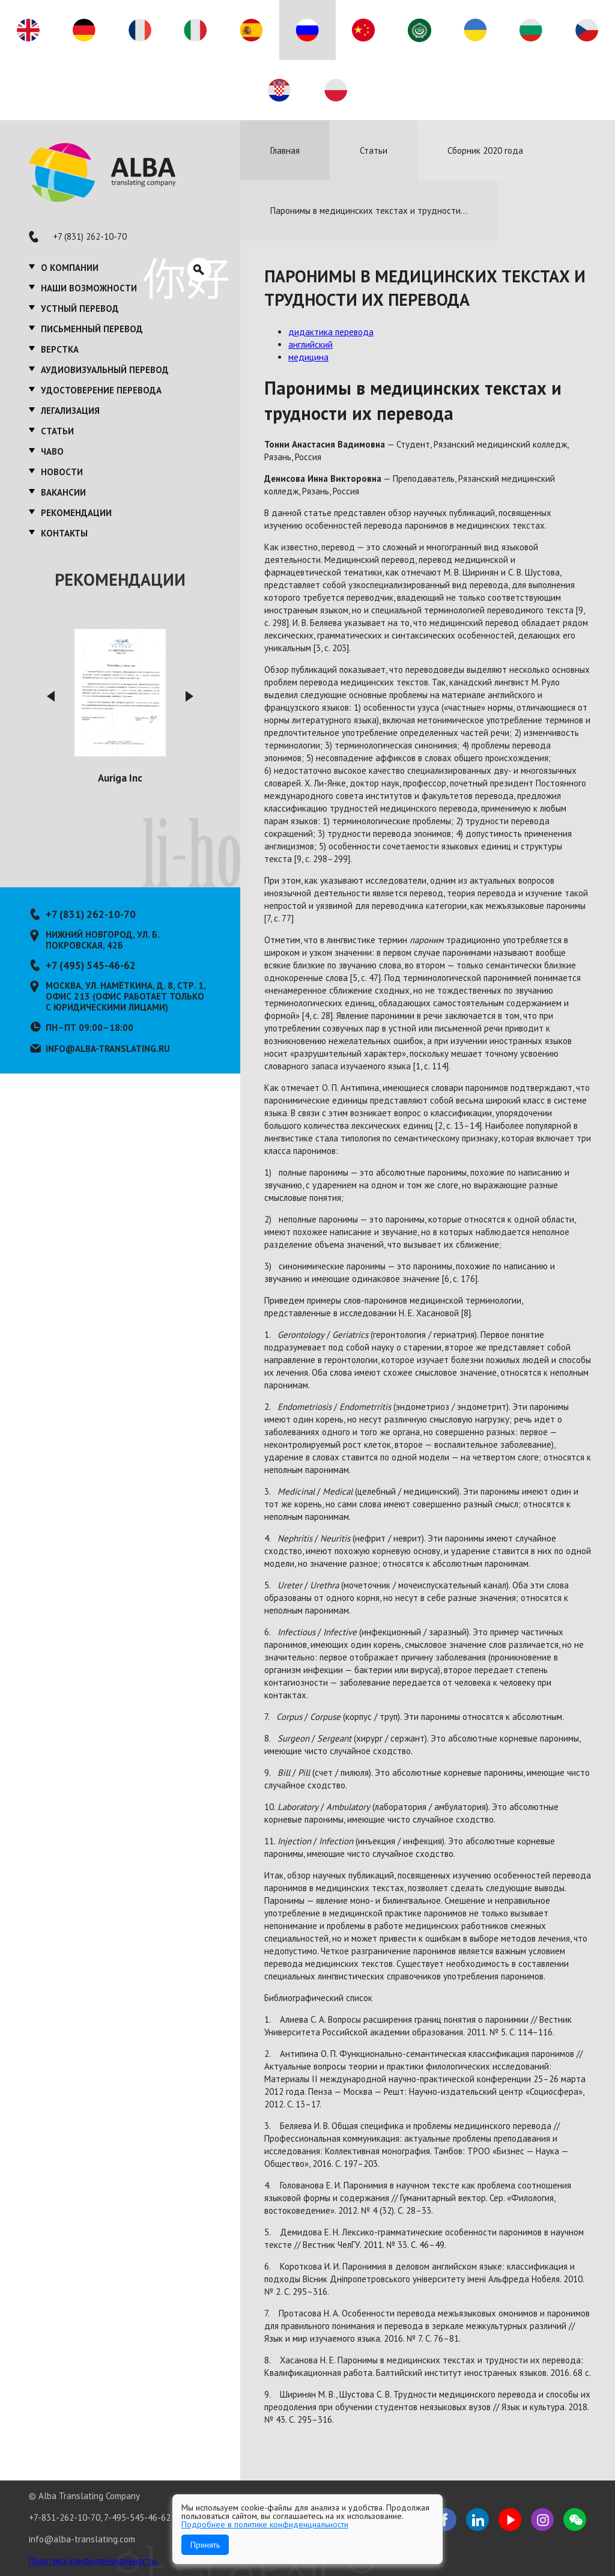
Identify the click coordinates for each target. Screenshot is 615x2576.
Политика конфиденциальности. (93, 2560)
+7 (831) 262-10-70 (90, 236)
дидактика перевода (331, 332)
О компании (69, 267)
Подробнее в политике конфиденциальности (264, 2524)
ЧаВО (52, 451)
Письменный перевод (92, 329)
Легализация (70, 410)
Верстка (60, 349)
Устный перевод (80, 308)
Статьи (57, 431)
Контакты (64, 533)
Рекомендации (76, 512)
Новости (62, 472)
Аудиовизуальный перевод (105, 369)
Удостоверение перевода (101, 390)
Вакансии (63, 492)
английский (310, 344)
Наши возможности (89, 288)
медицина (308, 357)
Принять (205, 2544)
